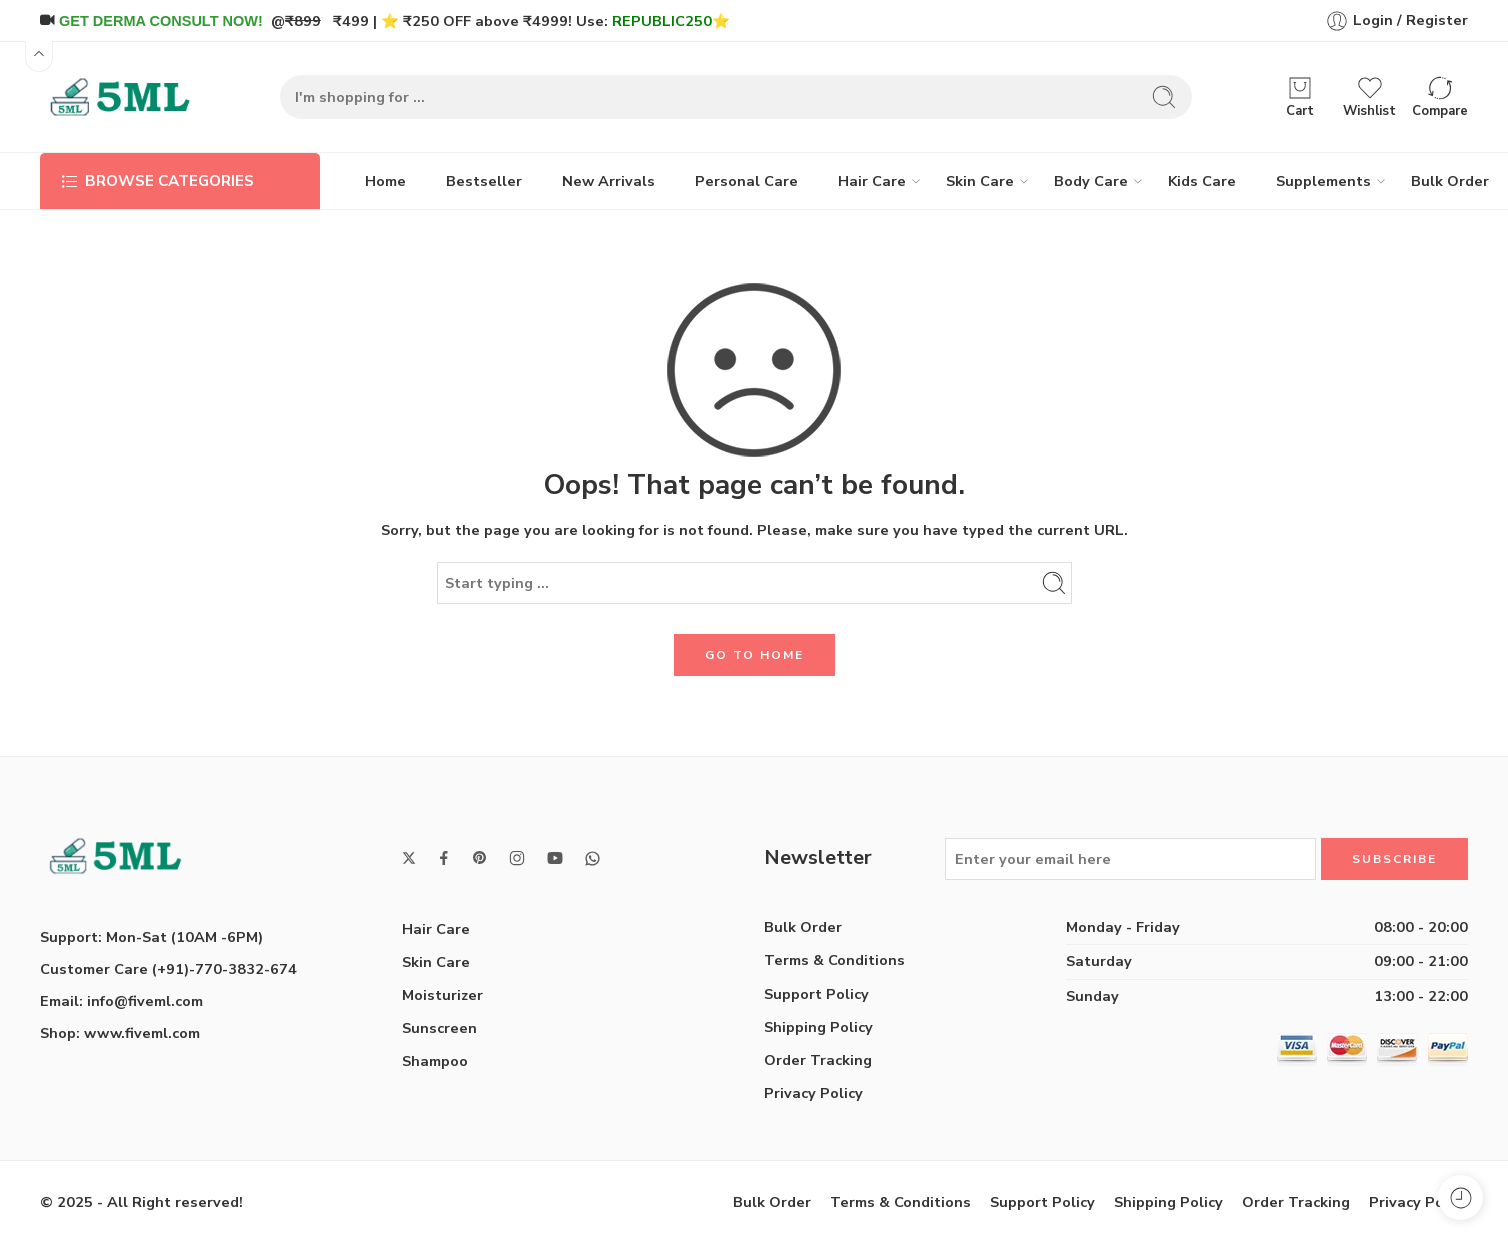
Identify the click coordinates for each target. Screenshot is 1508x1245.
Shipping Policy (818, 1027)
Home (385, 181)
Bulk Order (1450, 181)
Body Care (1091, 181)
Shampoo (435, 1061)
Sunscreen (439, 1028)
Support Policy (816, 994)
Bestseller (484, 181)
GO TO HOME (754, 655)
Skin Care (980, 181)
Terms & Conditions (834, 960)
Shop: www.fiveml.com (120, 1033)
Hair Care (872, 181)
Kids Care (1202, 181)
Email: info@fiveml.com (121, 1001)
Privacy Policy (813, 1093)
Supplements (1323, 181)
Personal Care (746, 181)
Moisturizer (442, 995)
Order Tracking (818, 1060)
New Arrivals (608, 181)
